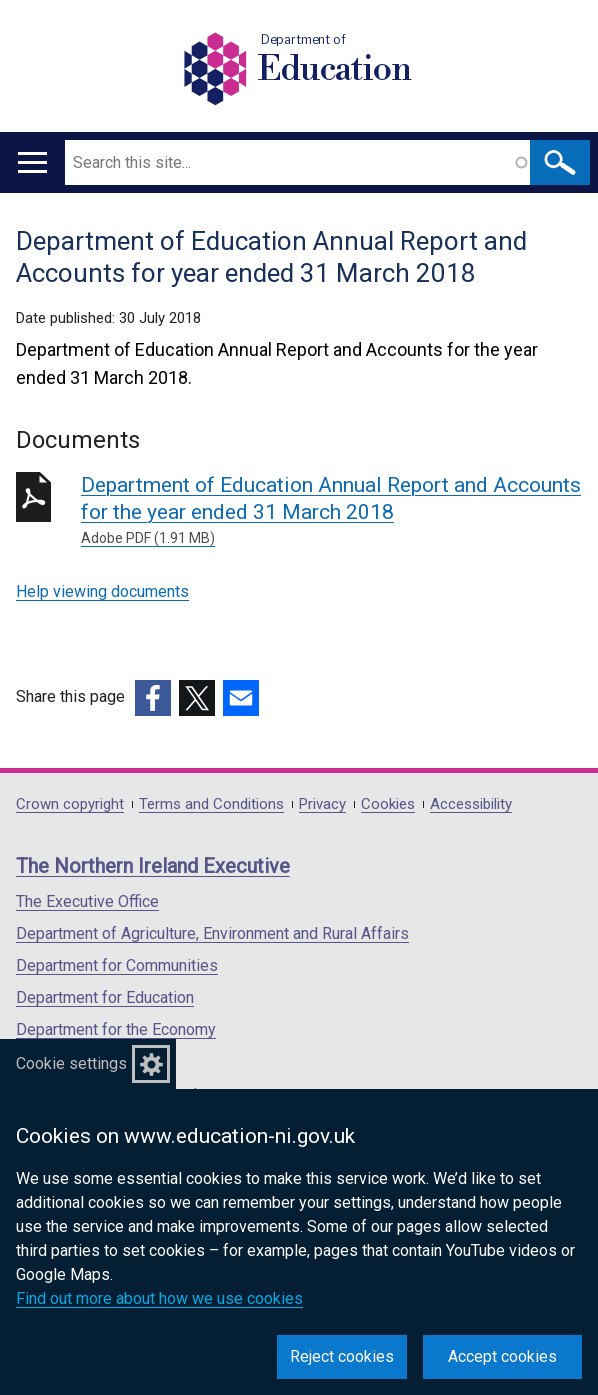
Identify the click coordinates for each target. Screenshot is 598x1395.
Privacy (322, 804)
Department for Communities (117, 965)
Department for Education (105, 997)
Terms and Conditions (211, 804)
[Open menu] (32, 162)
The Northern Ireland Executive (153, 866)
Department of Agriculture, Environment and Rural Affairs (212, 933)
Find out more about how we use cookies (159, 1298)
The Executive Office (87, 901)
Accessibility (471, 804)
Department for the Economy (116, 1029)
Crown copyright (70, 804)
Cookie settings (71, 1063)
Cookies (388, 804)
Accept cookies (502, 1356)
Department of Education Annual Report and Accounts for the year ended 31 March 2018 (331, 511)
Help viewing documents (102, 591)
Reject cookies (342, 1356)
